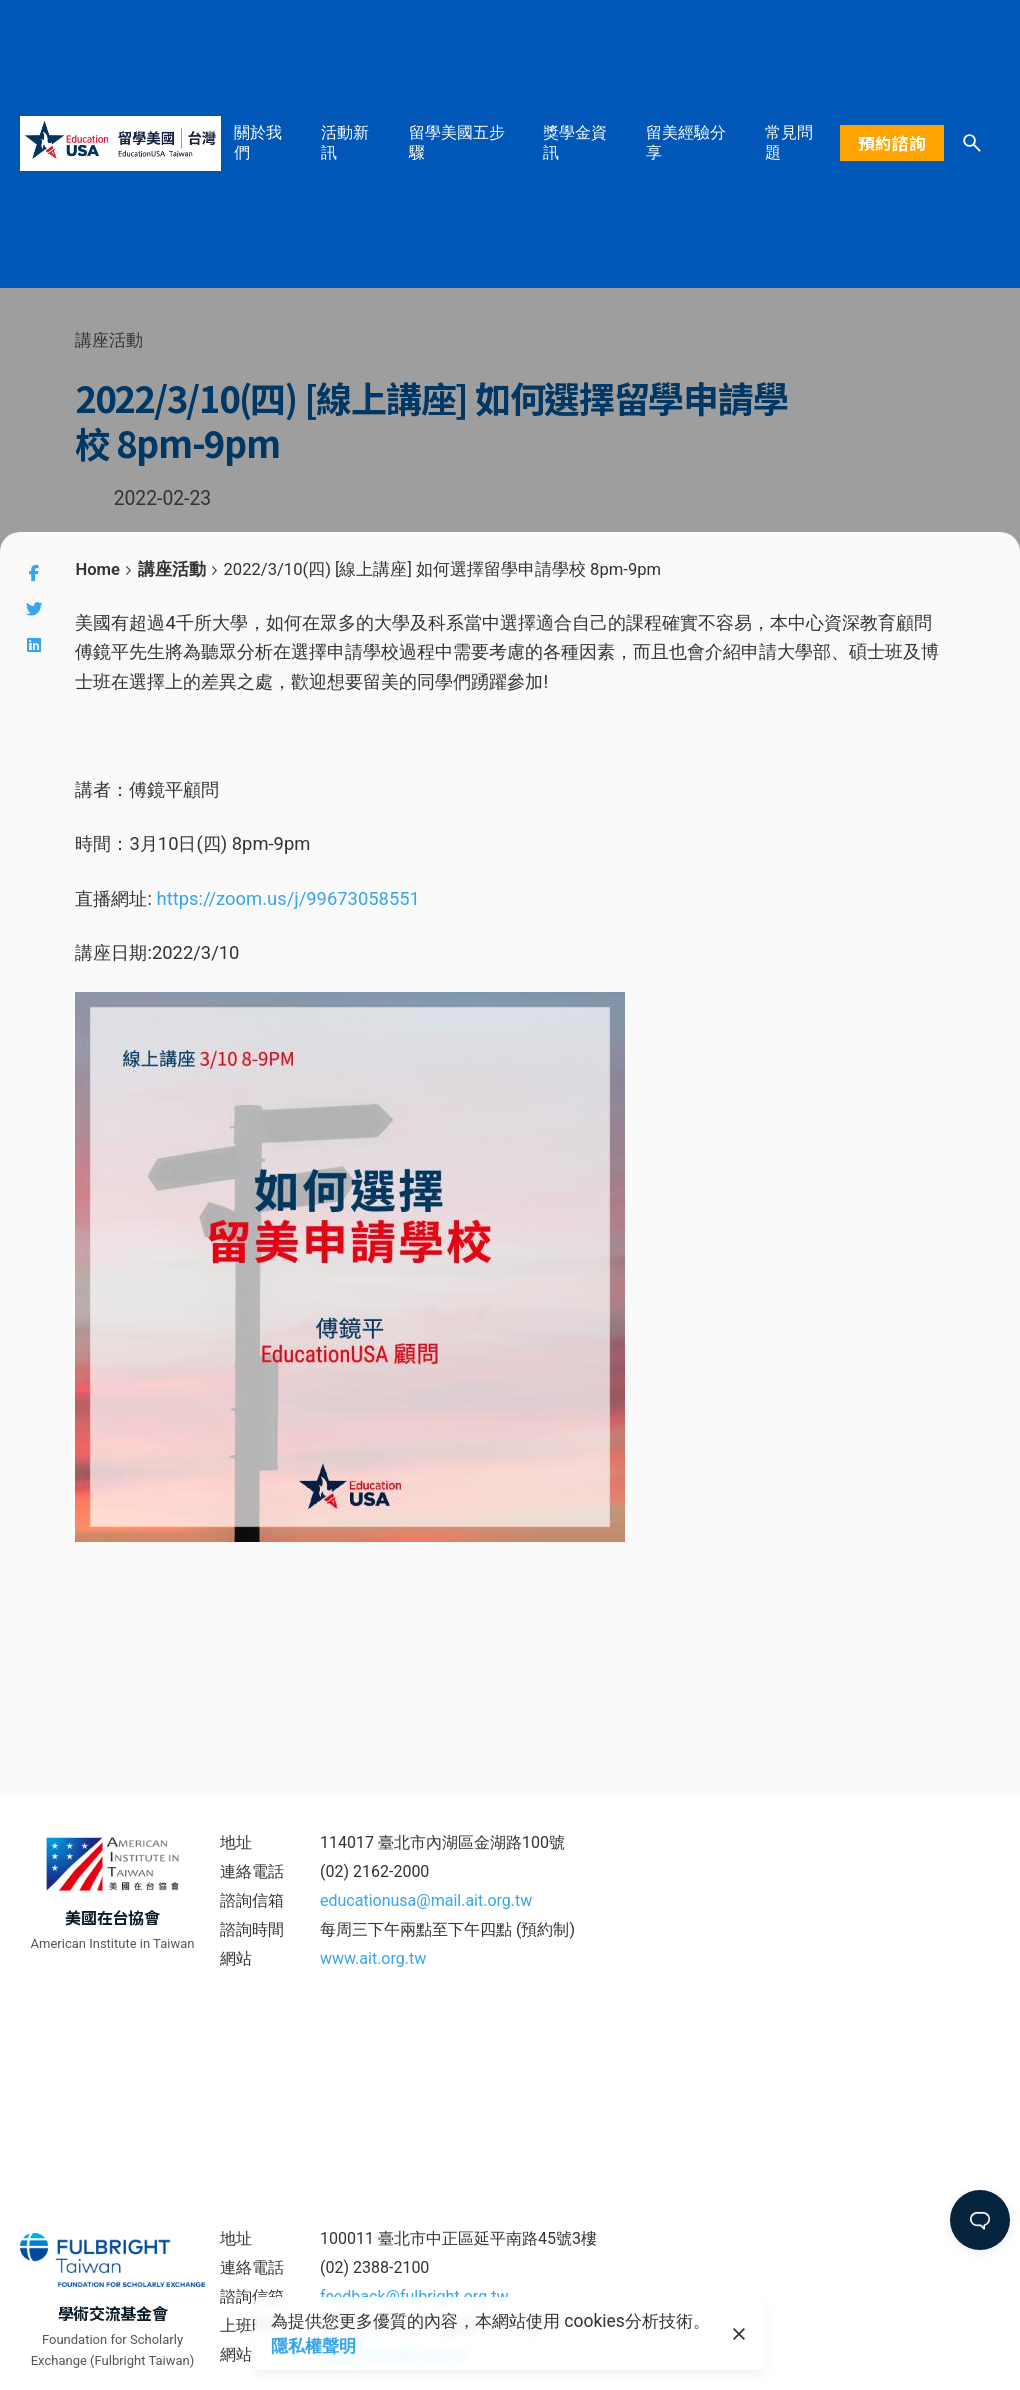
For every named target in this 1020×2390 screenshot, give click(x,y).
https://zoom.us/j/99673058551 (288, 898)
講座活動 (109, 340)
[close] (739, 2334)
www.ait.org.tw (373, 1958)
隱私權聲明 (309, 2346)
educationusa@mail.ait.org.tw (426, 1900)
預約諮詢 (892, 143)
